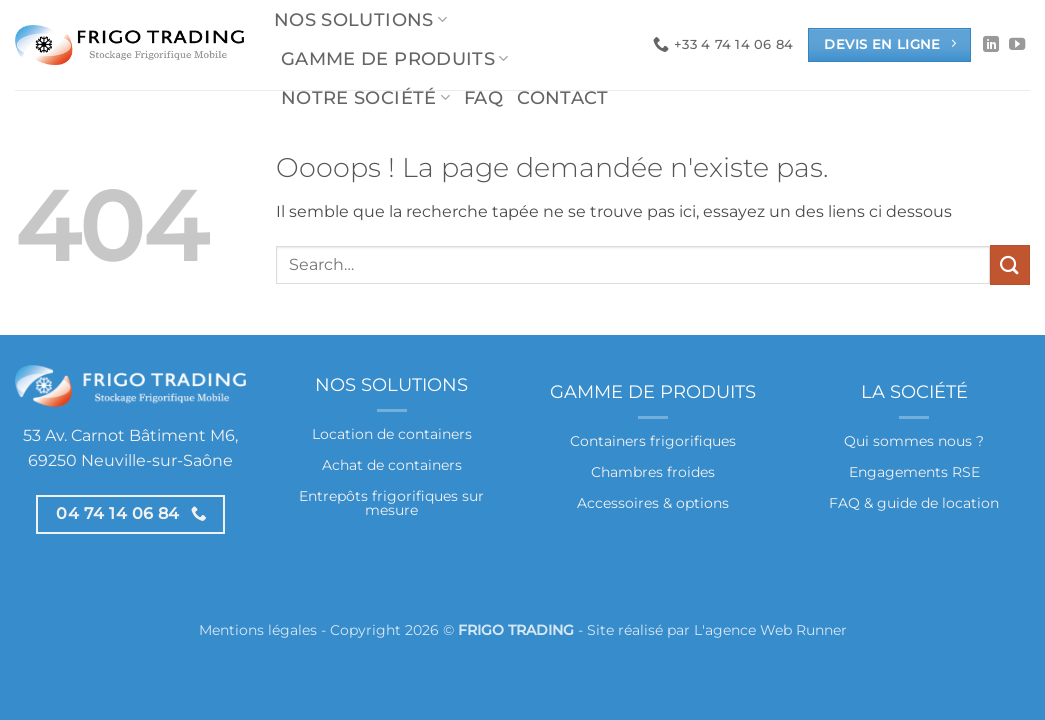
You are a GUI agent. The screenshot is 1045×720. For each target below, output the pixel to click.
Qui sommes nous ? (914, 441)
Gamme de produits (395, 58)
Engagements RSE (914, 472)
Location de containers (392, 434)
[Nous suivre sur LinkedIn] (991, 45)
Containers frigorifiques (653, 441)
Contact (562, 97)
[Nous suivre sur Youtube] (1017, 45)
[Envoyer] (1010, 264)
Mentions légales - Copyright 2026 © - (393, 630)
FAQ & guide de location (914, 503)
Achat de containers (392, 465)
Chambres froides (653, 472)
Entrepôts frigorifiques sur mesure (391, 503)
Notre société (365, 97)
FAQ (483, 97)
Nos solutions (360, 19)
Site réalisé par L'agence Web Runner (717, 630)
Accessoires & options (653, 503)
